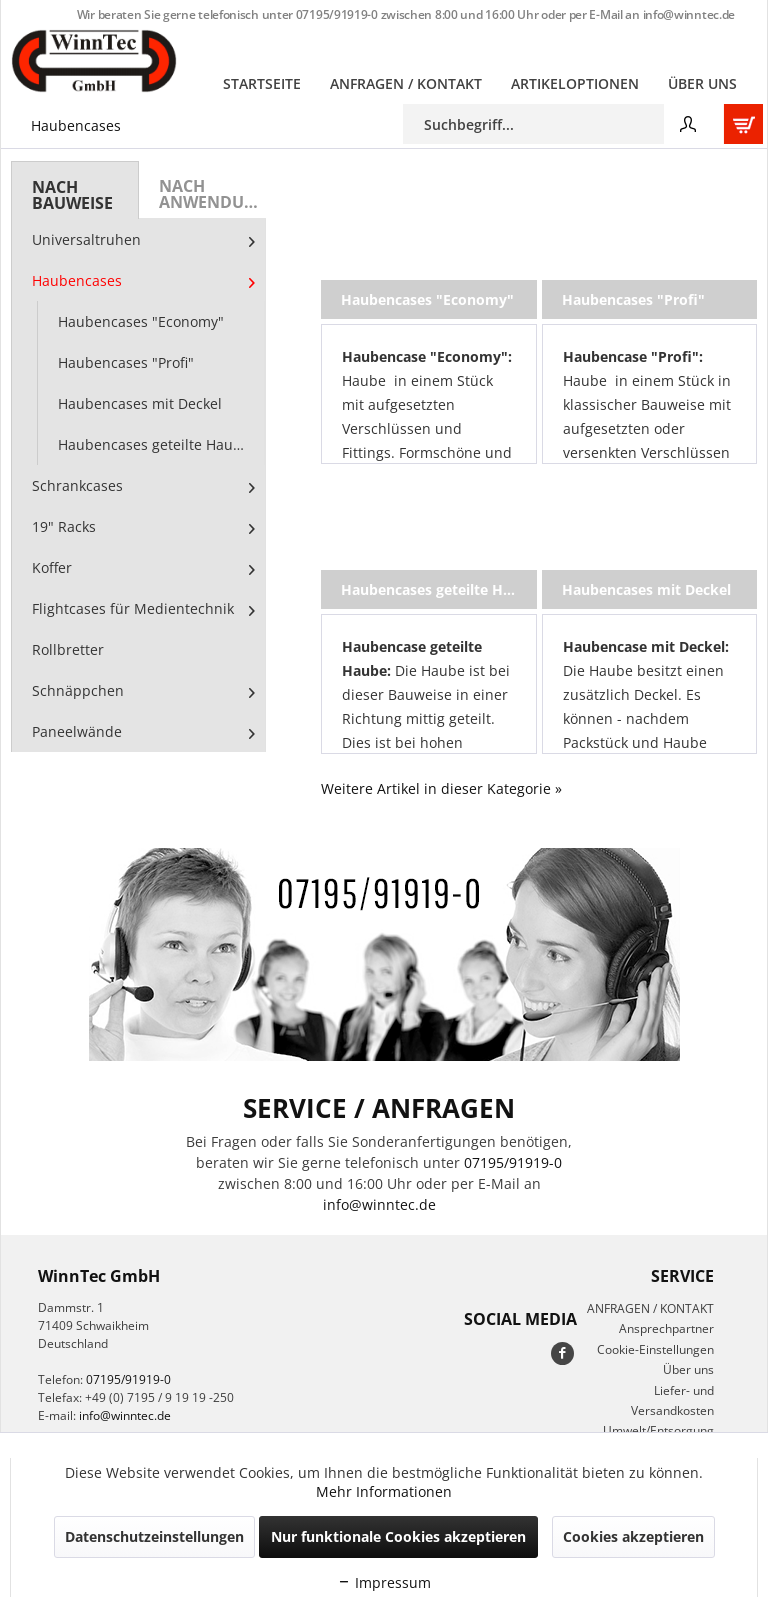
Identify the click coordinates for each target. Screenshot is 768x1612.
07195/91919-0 (337, 14)
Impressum (384, 1582)
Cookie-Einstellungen (655, 1349)
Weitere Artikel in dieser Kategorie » (441, 788)
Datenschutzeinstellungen (154, 1536)
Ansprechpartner (666, 1328)
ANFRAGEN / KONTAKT (650, 1308)
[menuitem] (262, 83)
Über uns (688, 1369)
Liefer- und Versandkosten (672, 1400)
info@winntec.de (689, 14)
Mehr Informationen (384, 1491)
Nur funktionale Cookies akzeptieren (398, 1536)
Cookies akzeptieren (633, 1536)
